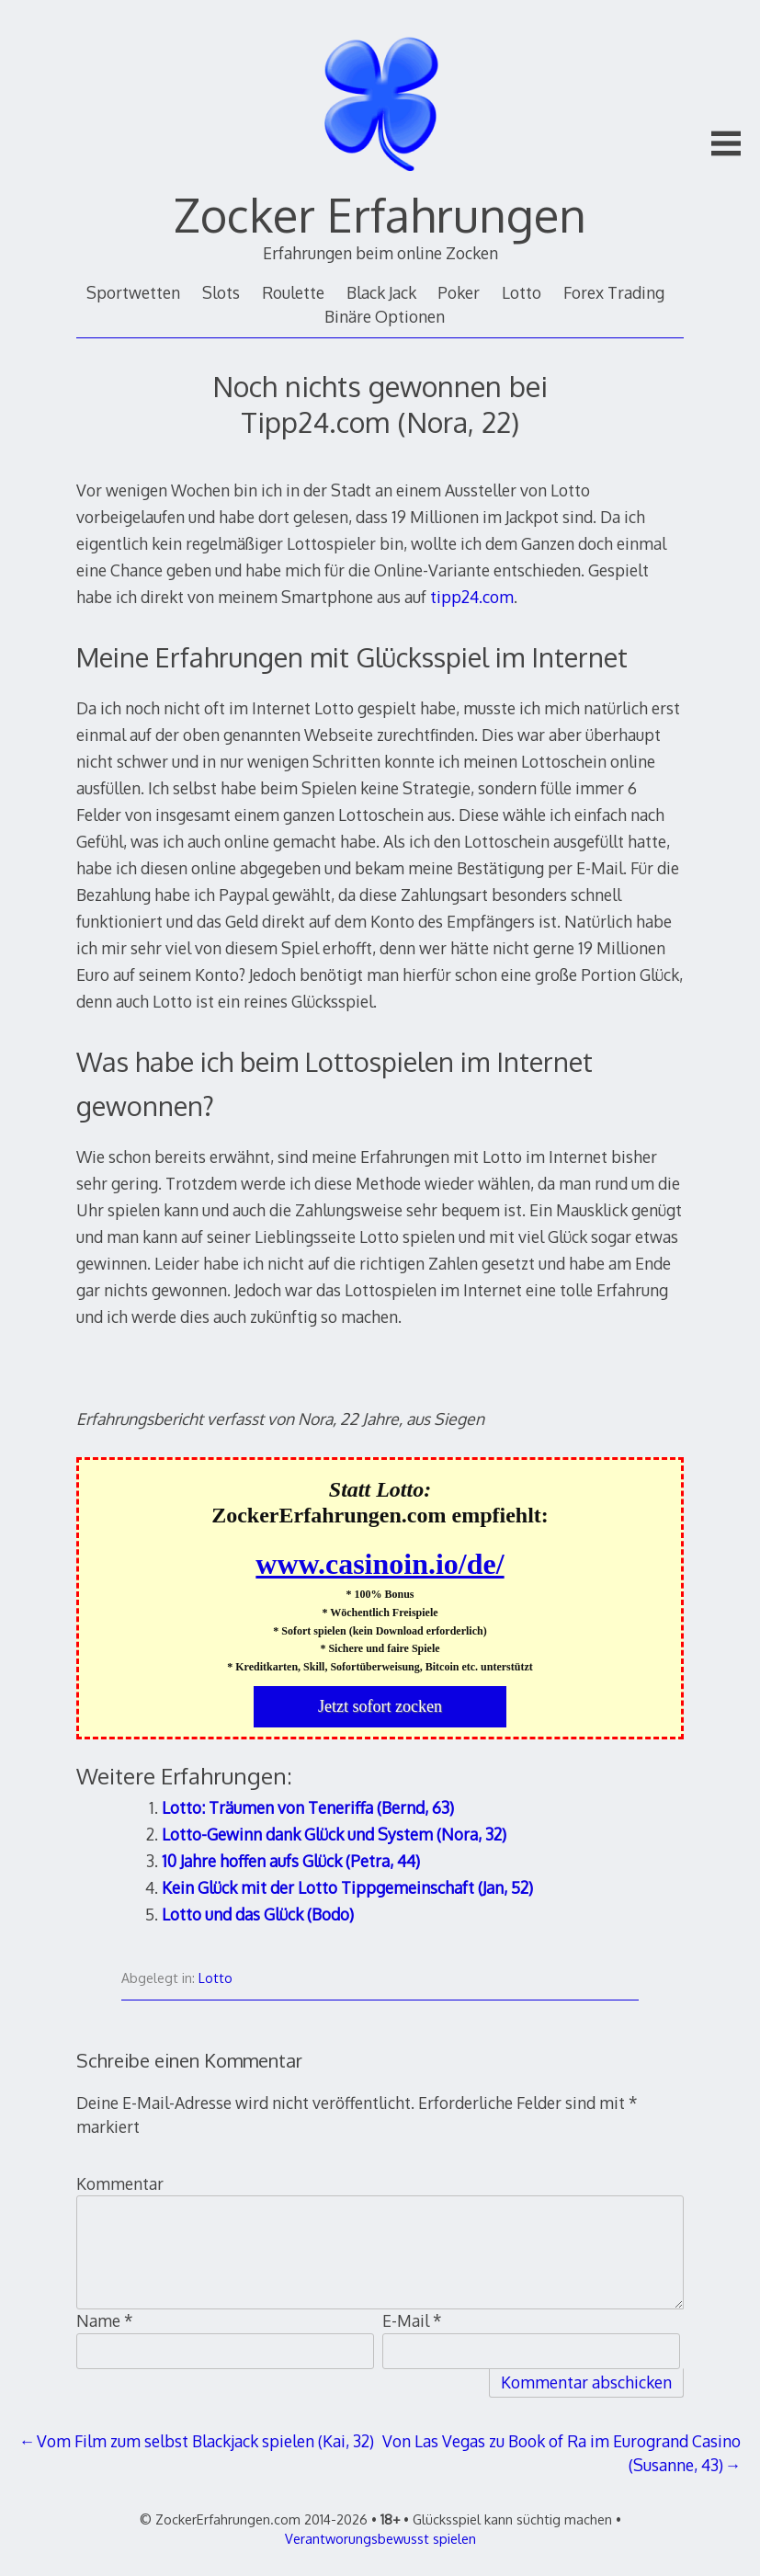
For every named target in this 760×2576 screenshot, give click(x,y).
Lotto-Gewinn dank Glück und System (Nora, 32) (334, 1834)
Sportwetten (133, 292)
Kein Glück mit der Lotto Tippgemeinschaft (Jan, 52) (347, 1887)
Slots (221, 292)
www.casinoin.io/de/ (379, 1563)
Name (104, 2320)
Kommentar (120, 2183)
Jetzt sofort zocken (380, 1706)
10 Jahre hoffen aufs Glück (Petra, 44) (291, 1861)
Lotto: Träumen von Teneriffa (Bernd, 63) (308, 1807)
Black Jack (381, 292)
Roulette (293, 292)
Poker (458, 292)
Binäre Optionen (384, 316)
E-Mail (412, 2320)
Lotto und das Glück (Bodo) (258, 1914)
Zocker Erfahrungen (380, 214)
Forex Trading (613, 292)
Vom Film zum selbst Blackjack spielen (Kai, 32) (205, 2441)
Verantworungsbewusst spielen (380, 2538)
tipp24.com (472, 597)
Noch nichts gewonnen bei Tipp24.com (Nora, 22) (380, 403)
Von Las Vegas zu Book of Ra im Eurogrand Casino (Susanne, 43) (561, 2453)
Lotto (521, 292)
